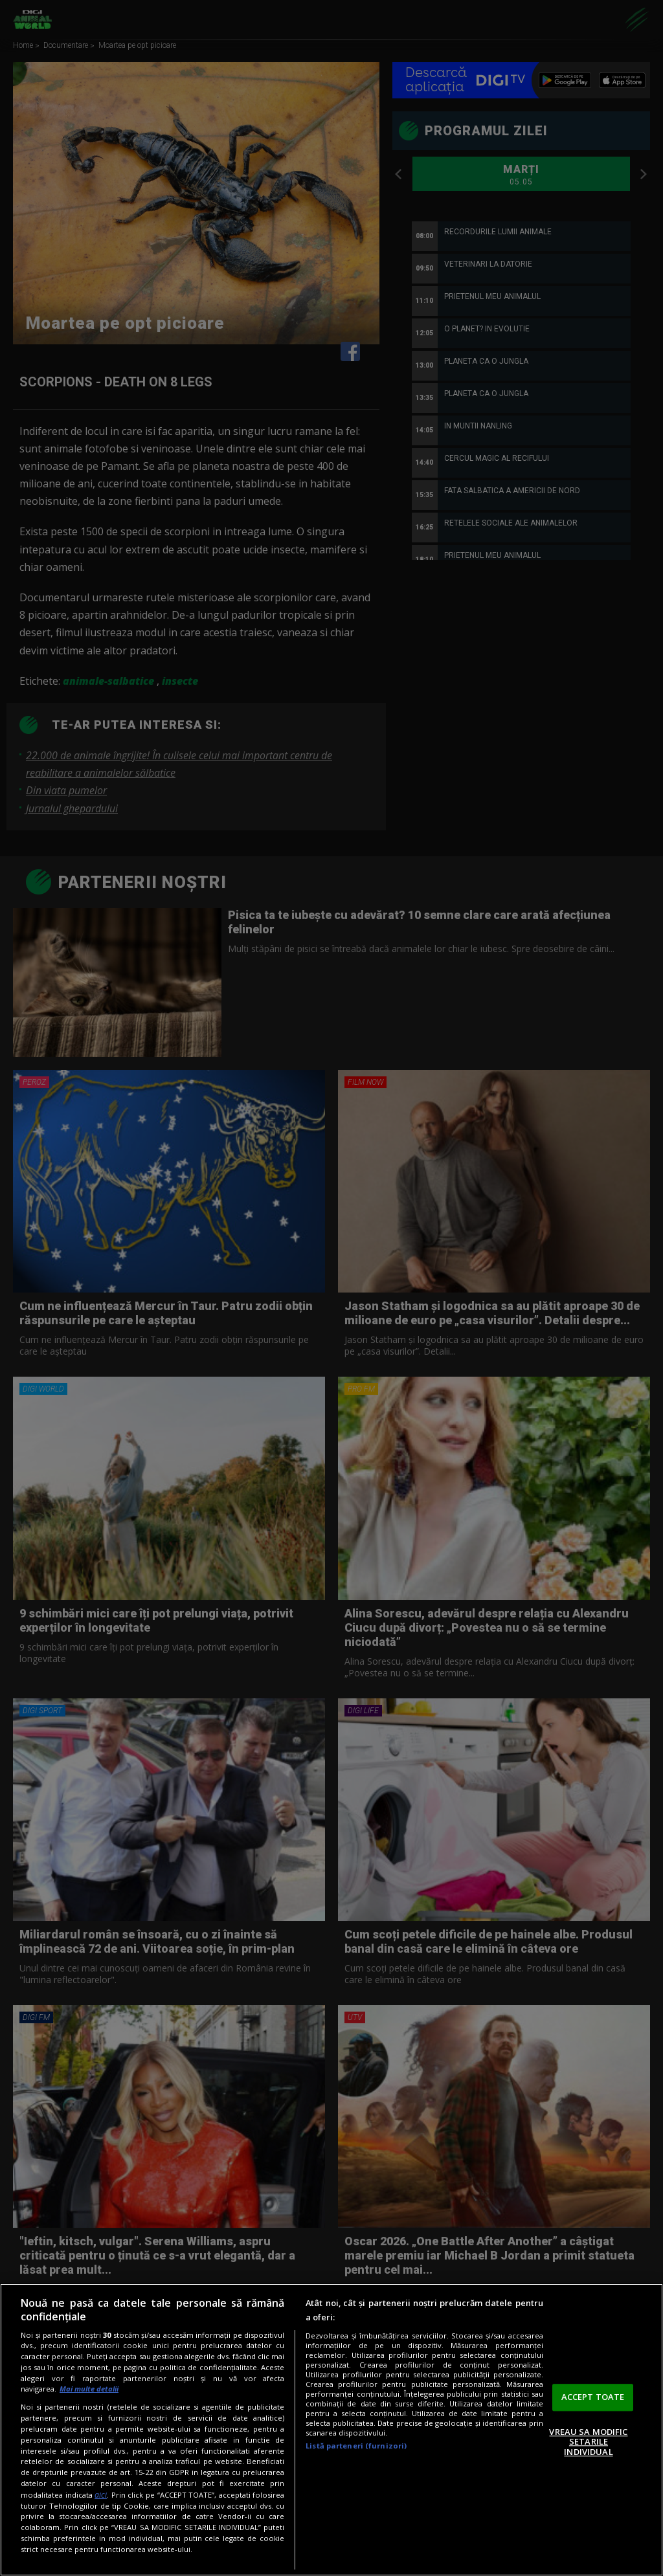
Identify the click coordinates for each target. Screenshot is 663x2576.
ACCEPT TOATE (593, 2397)
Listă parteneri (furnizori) (356, 2445)
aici (101, 2494)
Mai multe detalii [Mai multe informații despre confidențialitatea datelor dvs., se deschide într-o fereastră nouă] (89, 2388)
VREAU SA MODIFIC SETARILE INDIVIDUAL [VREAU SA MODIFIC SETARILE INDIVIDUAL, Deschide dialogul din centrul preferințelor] (588, 2442)
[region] (331, 2429)
